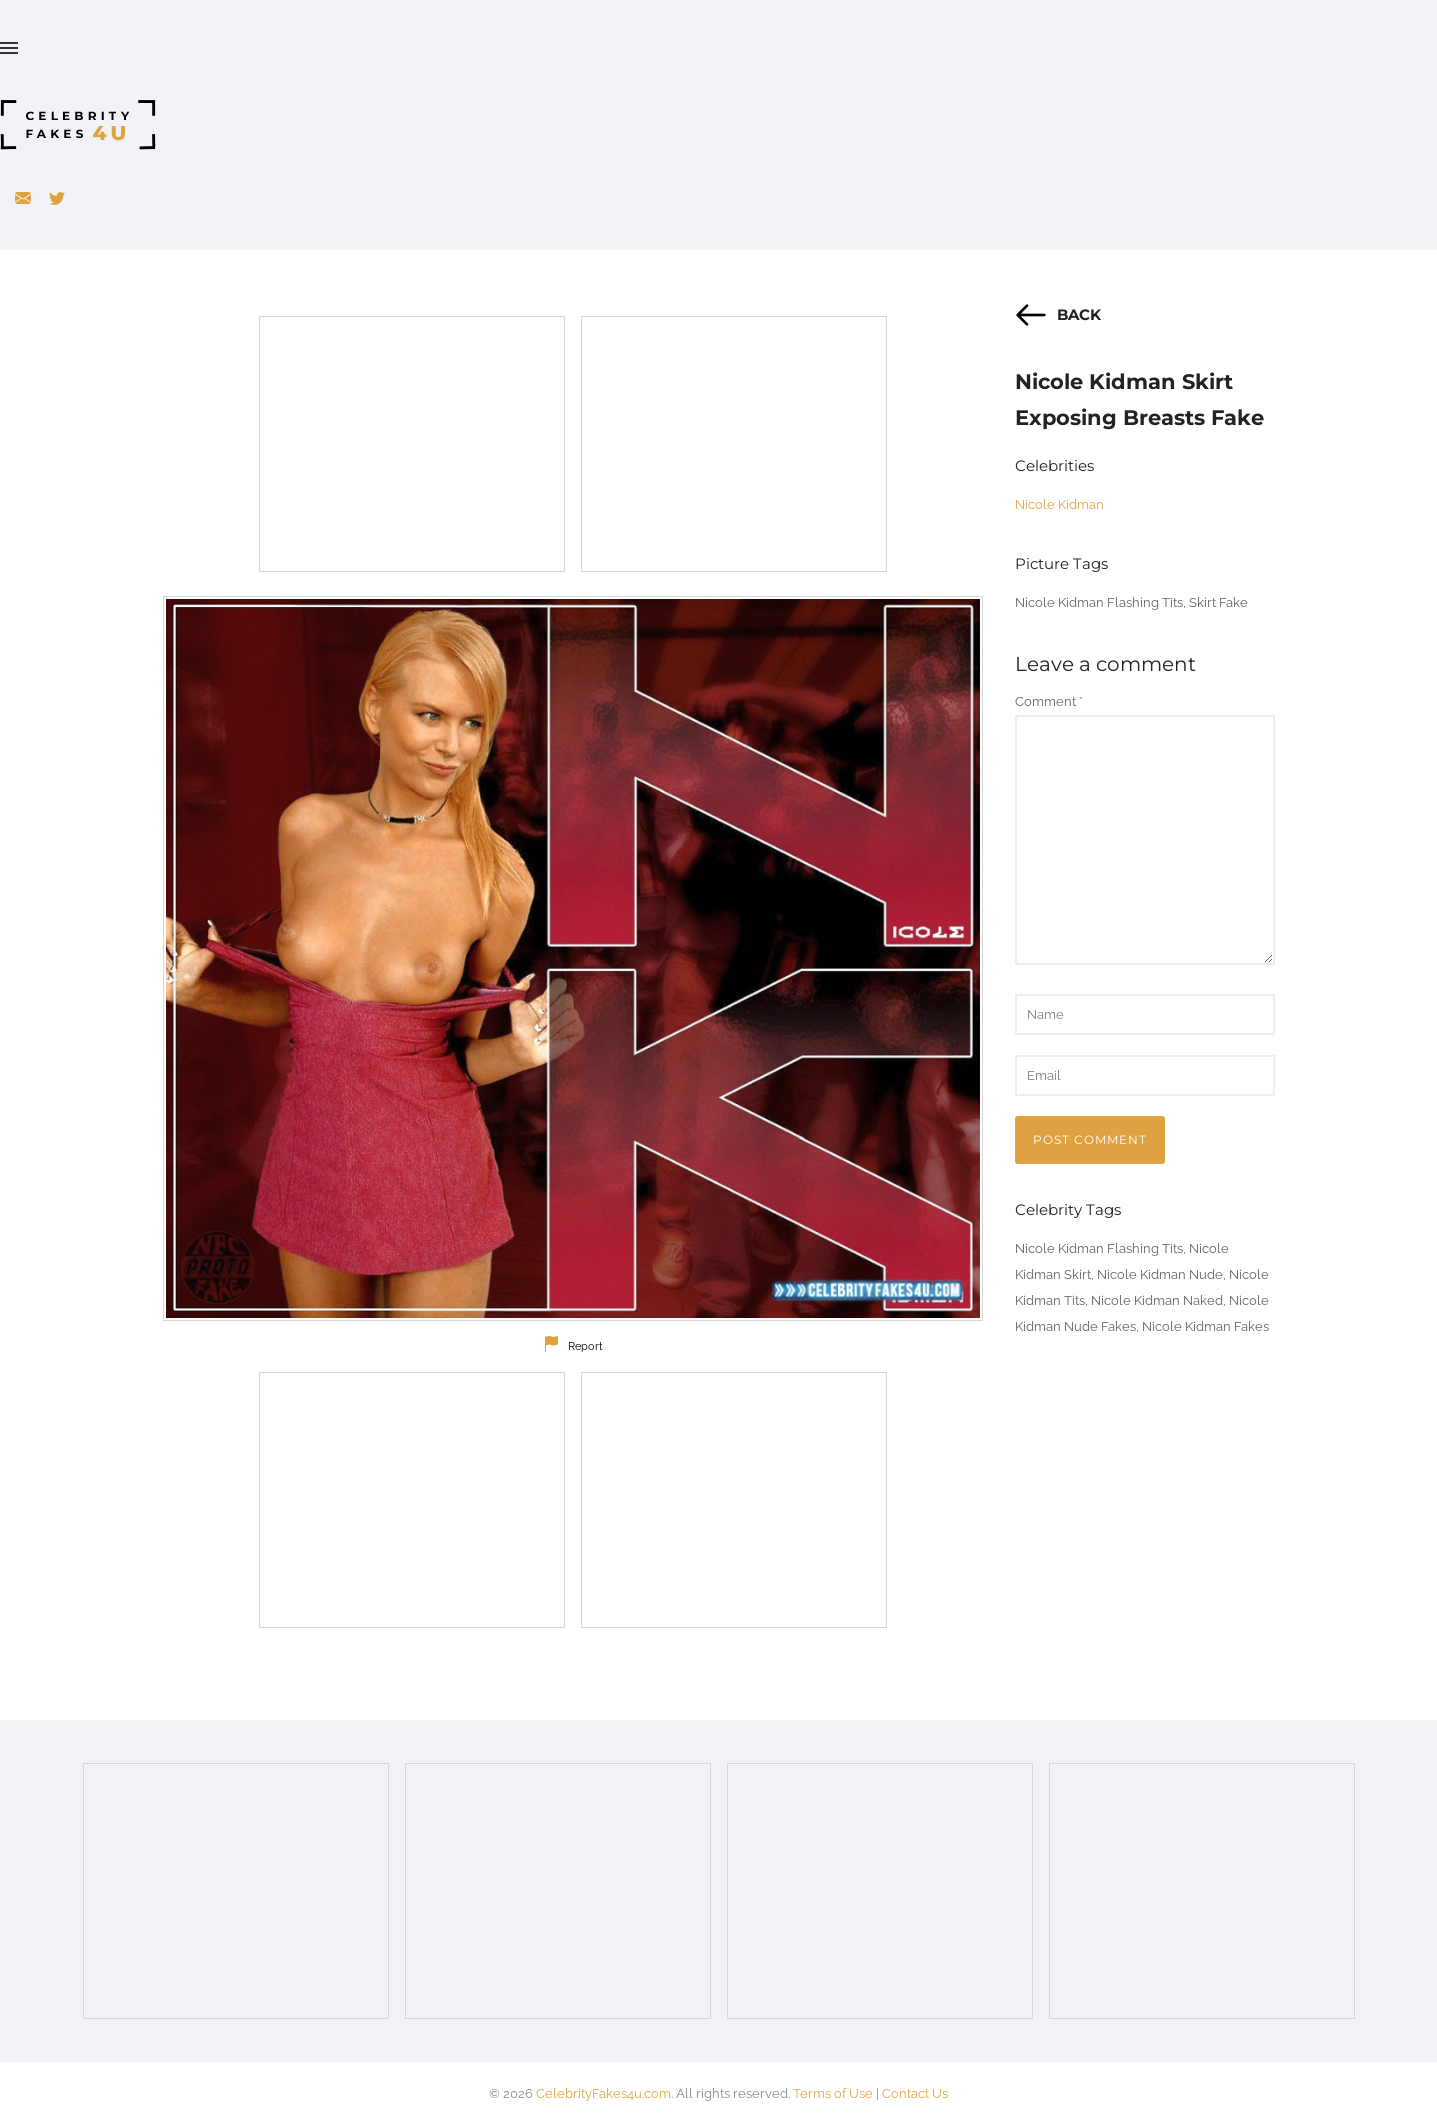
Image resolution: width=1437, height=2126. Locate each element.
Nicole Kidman (1059, 504)
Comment (1049, 701)
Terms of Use (833, 2093)
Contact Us (915, 2093)
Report (585, 1346)
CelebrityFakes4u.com (603, 2093)
